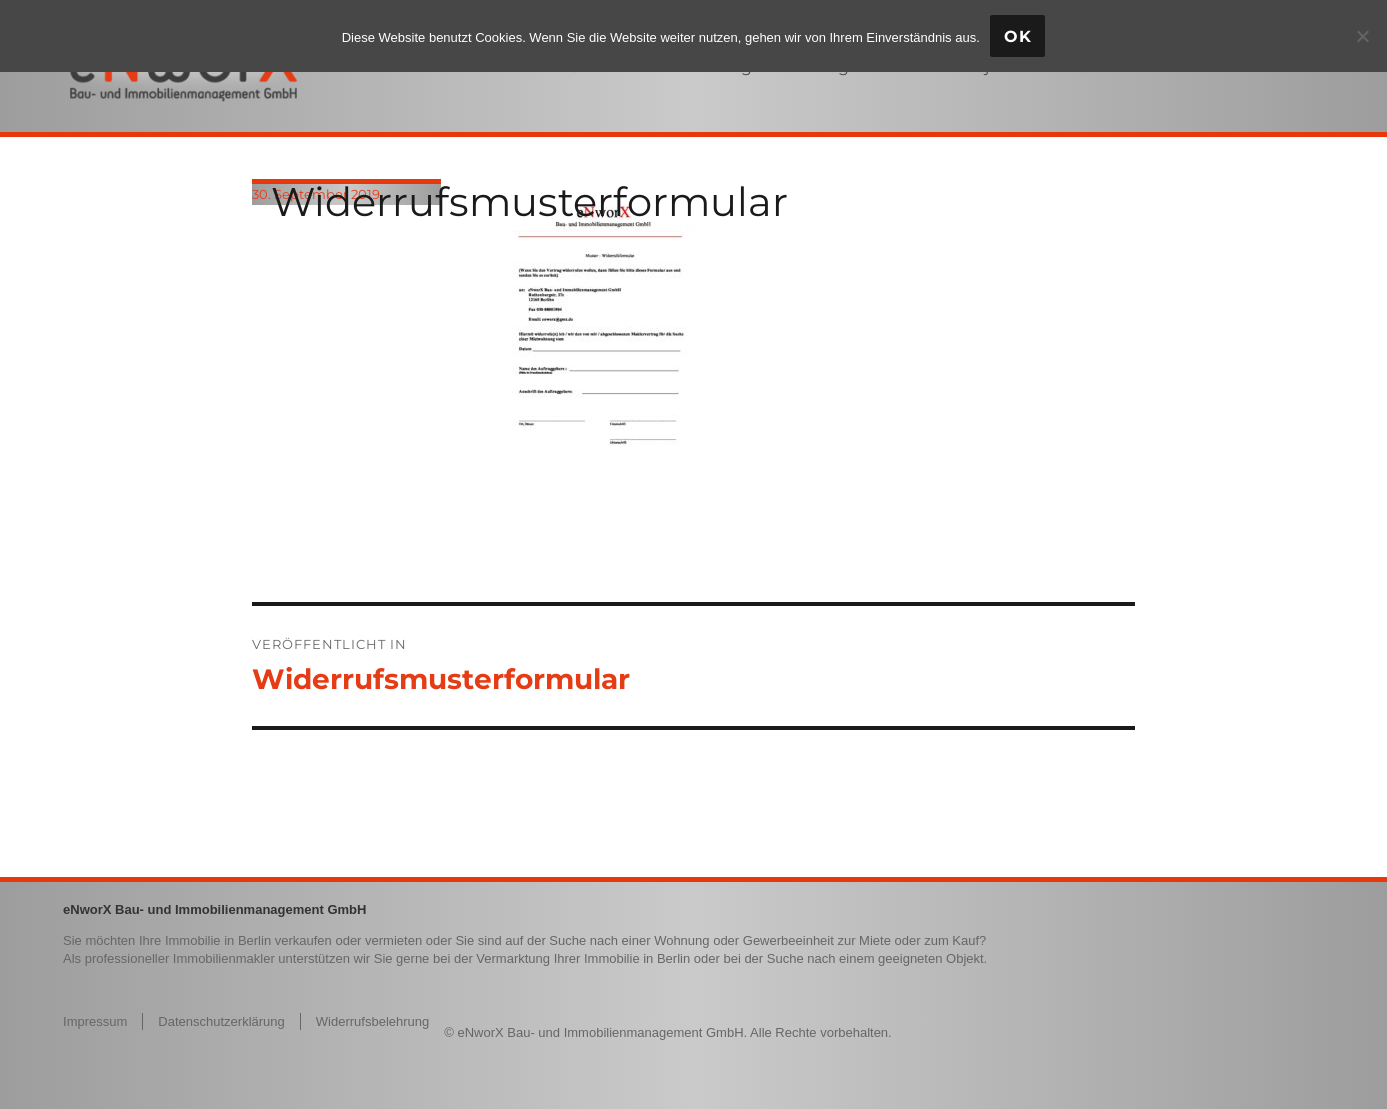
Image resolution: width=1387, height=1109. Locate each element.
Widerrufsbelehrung (372, 1021)
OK (1018, 36)
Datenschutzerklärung (221, 1021)
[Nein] (1362, 36)
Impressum (95, 1021)
